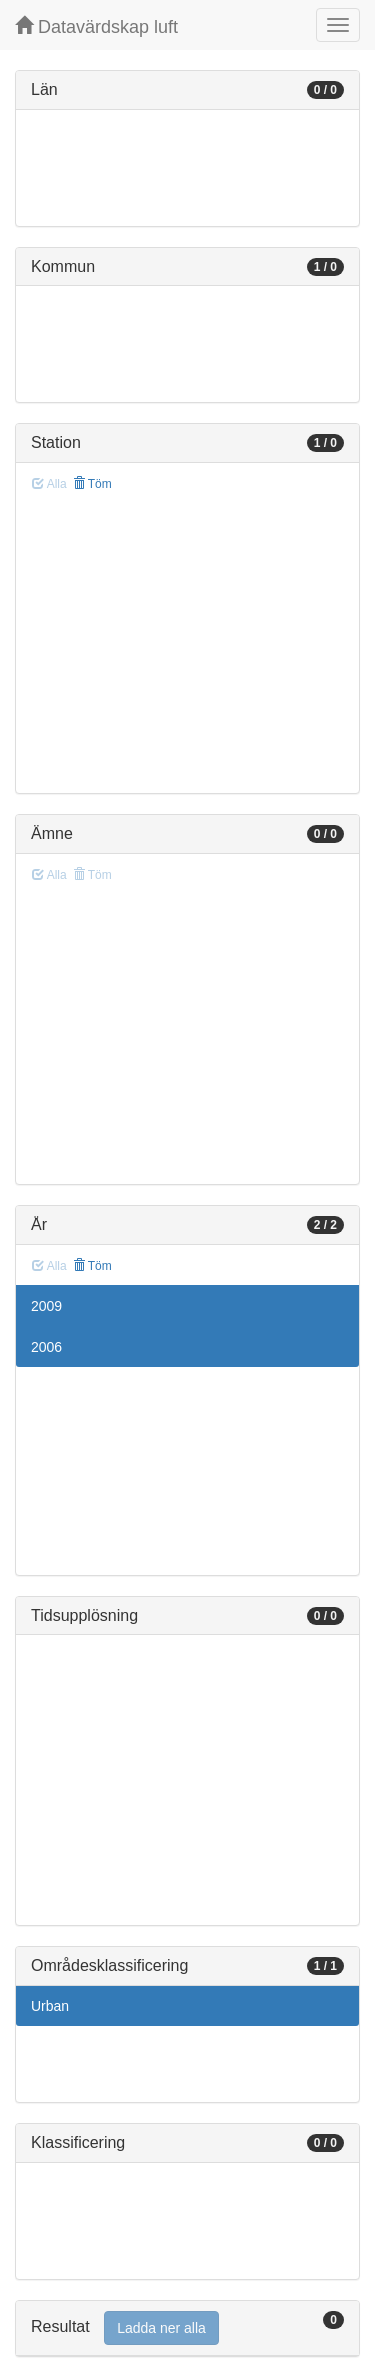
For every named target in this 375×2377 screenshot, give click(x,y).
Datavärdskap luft (96, 26)
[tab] (187, 2328)
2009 (46, 1306)
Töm (92, 484)
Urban (50, 2006)
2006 (46, 1347)
